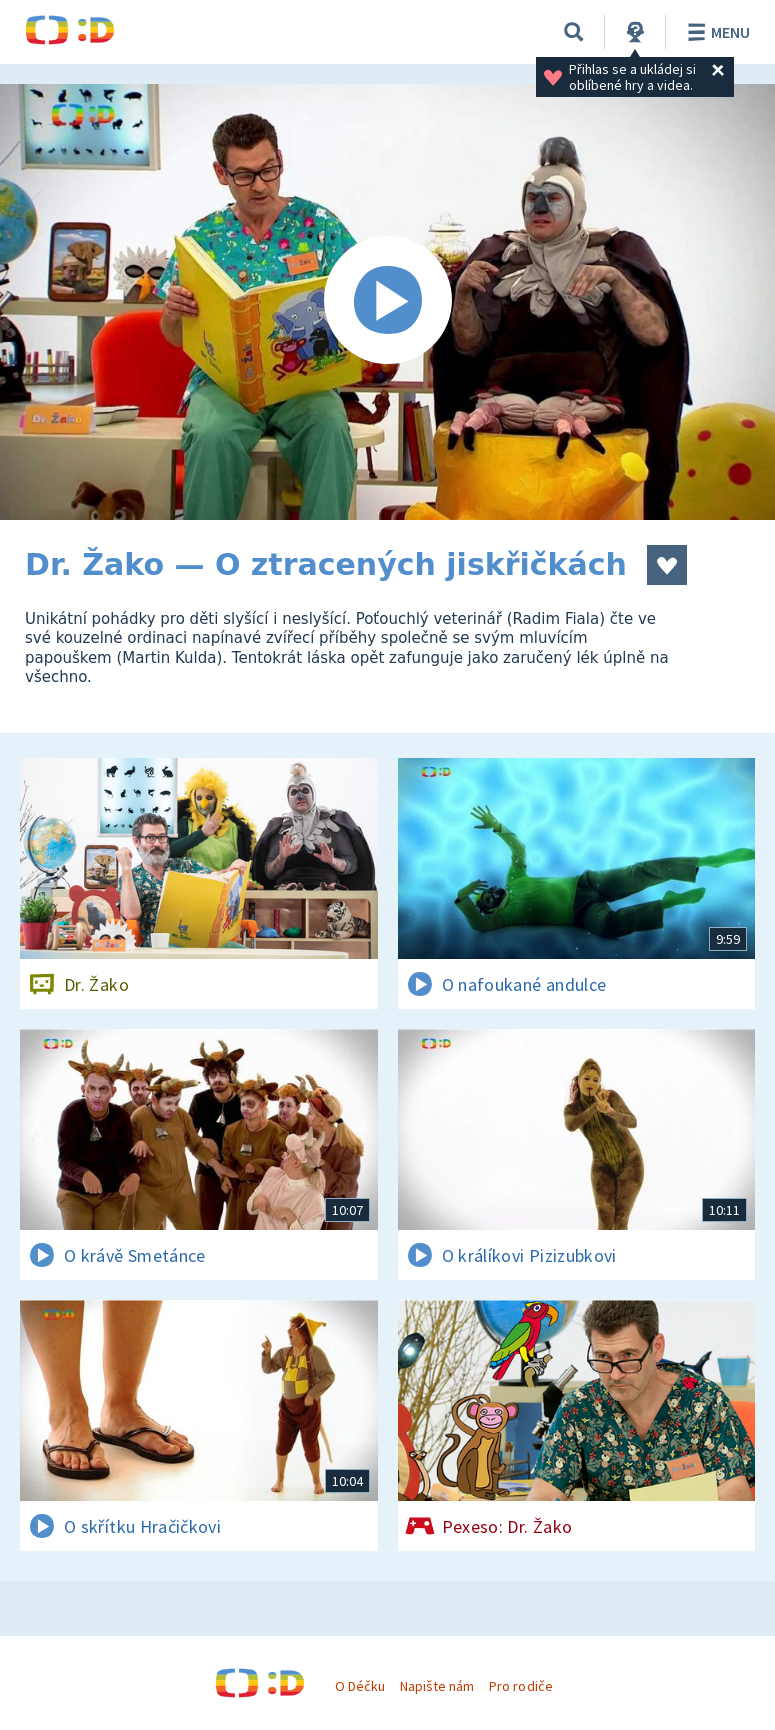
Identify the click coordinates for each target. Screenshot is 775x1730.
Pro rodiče (520, 1686)
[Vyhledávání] (574, 32)
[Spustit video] (387, 302)
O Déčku (360, 1686)
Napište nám (437, 1686)
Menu (715, 32)
